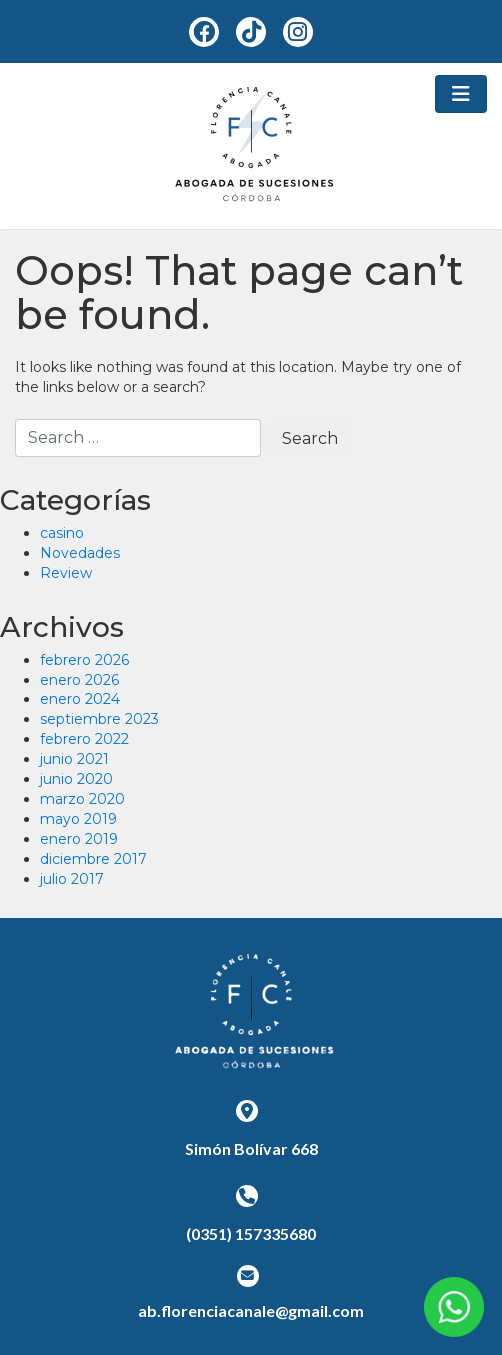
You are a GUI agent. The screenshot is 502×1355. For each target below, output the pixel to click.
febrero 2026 (84, 660)
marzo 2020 (82, 799)
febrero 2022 (84, 739)
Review (66, 573)
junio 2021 (74, 759)
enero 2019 (79, 839)
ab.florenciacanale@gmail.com (251, 1310)
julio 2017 (72, 879)
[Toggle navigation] (461, 94)
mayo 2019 (78, 819)
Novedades (80, 553)
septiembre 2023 (99, 719)
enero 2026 (79, 680)
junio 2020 (76, 779)
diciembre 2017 (93, 859)
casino (62, 533)
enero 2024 (80, 699)
